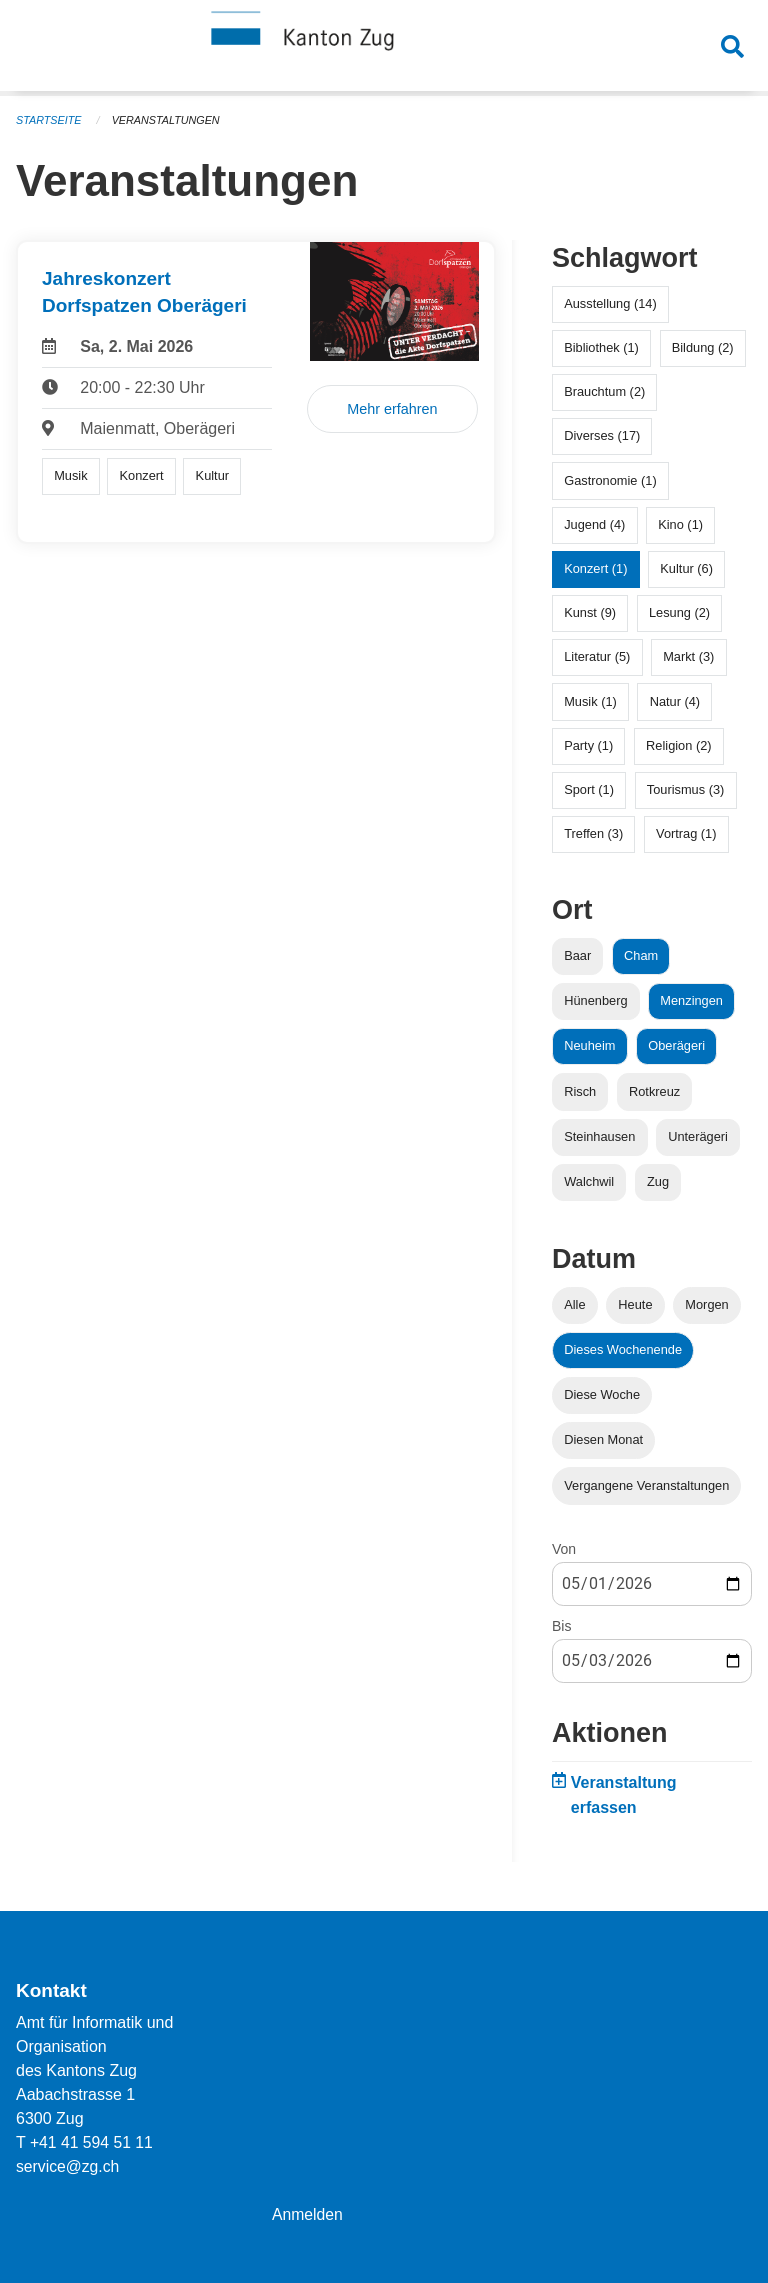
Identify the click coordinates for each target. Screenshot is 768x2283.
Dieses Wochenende (623, 1349)
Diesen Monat (603, 1439)
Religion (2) (678, 745)
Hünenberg (595, 1000)
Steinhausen (599, 1136)
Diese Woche (602, 1394)
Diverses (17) (602, 435)
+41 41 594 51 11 (92, 2142)
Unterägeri (698, 1136)
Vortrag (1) (686, 833)
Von (564, 1549)
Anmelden (308, 2214)
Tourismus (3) (686, 789)
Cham (641, 955)
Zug (658, 1181)
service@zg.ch (68, 2166)
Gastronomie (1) (610, 480)
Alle (574, 1304)
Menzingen (691, 1000)
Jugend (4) (594, 524)
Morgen (706, 1304)
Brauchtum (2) (604, 391)
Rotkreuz (654, 1091)
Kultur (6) (686, 568)
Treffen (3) (593, 833)
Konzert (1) (595, 568)
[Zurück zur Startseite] (384, 48)
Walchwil (589, 1181)
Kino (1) (680, 524)
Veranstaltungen (168, 120)
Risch (580, 1091)
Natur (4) (675, 701)
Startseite (49, 120)
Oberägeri (676, 1045)
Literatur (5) (597, 656)
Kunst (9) (590, 612)
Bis (561, 1626)
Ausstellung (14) (610, 303)
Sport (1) (589, 789)
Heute (635, 1304)
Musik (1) (590, 701)
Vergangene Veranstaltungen (646, 1485)
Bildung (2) (703, 347)
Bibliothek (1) (601, 347)
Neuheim (589, 1045)
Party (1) (588, 745)
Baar (577, 955)
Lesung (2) (679, 612)
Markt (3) (688, 656)
